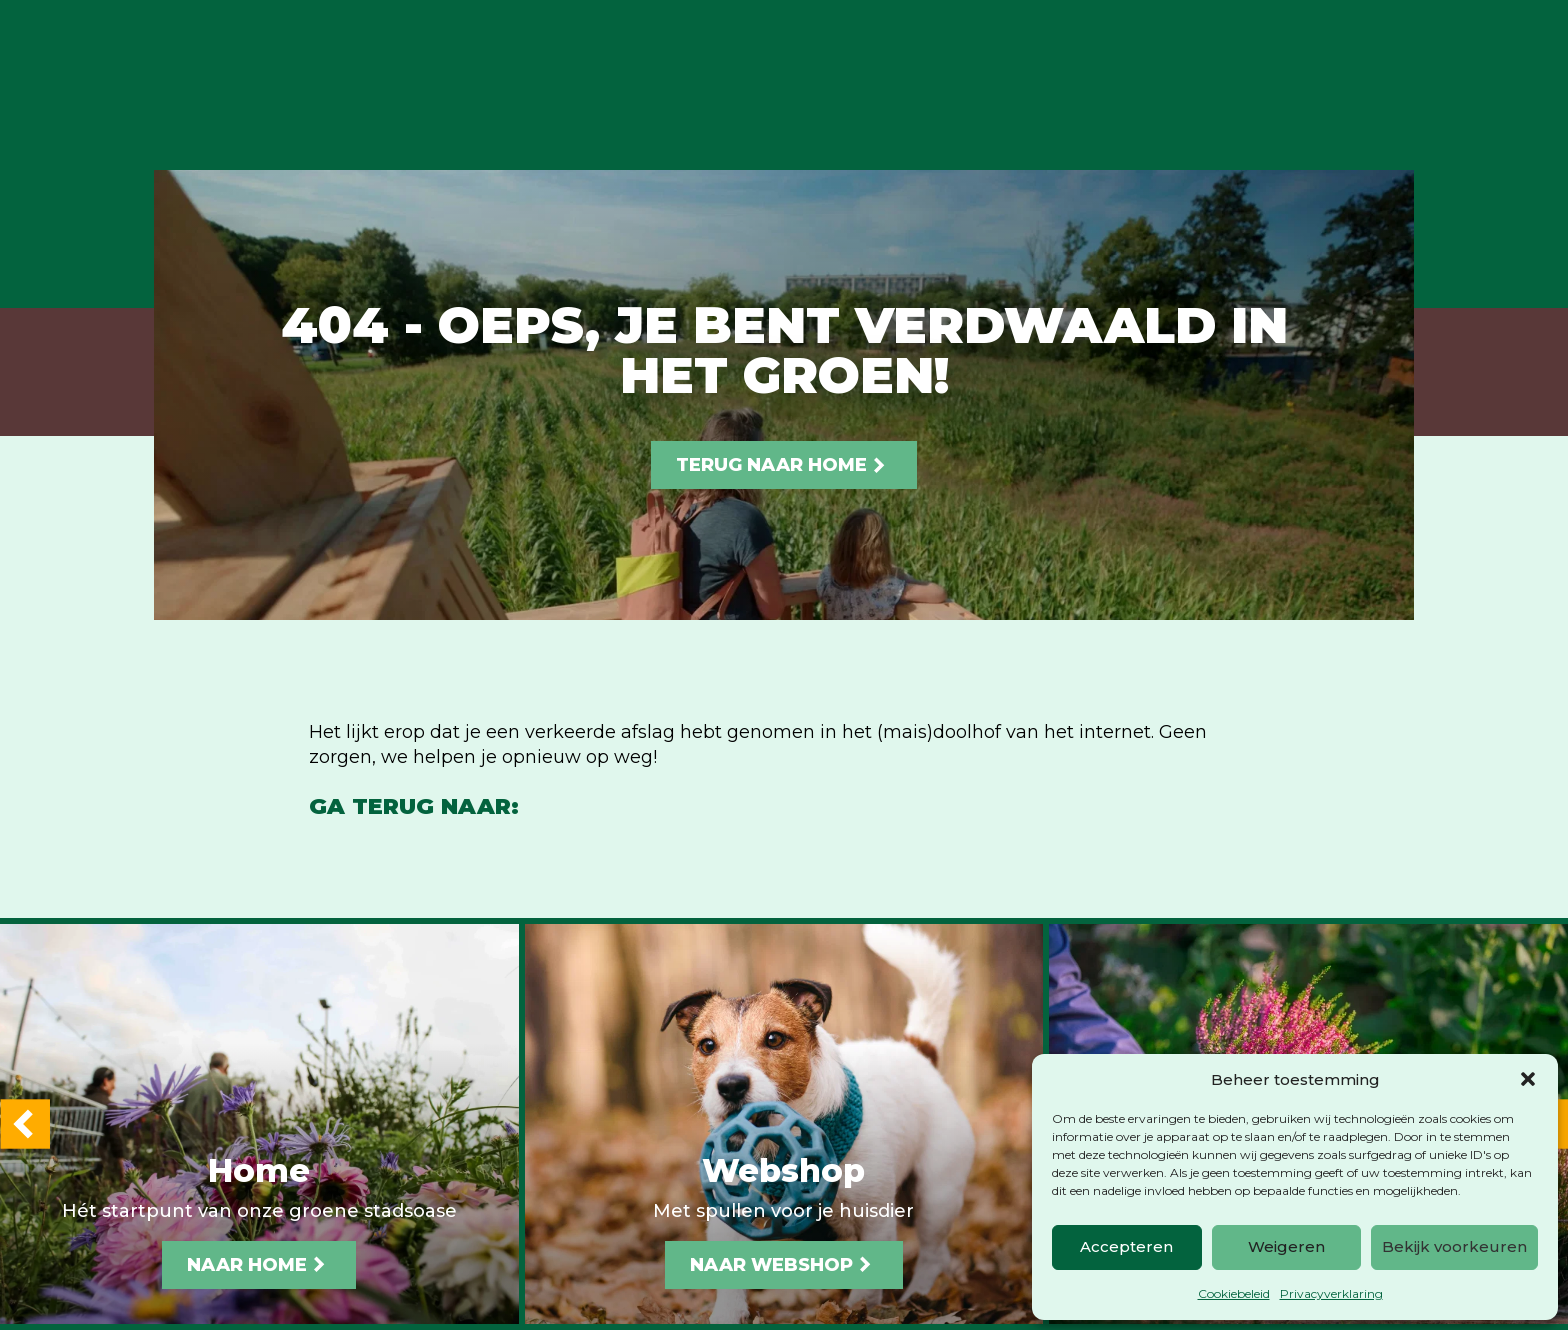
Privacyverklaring (1331, 1293)
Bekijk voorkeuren (1454, 1246)
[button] (1528, 1079)
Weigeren (1286, 1246)
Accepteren (1126, 1246)
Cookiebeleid (1234, 1293)
